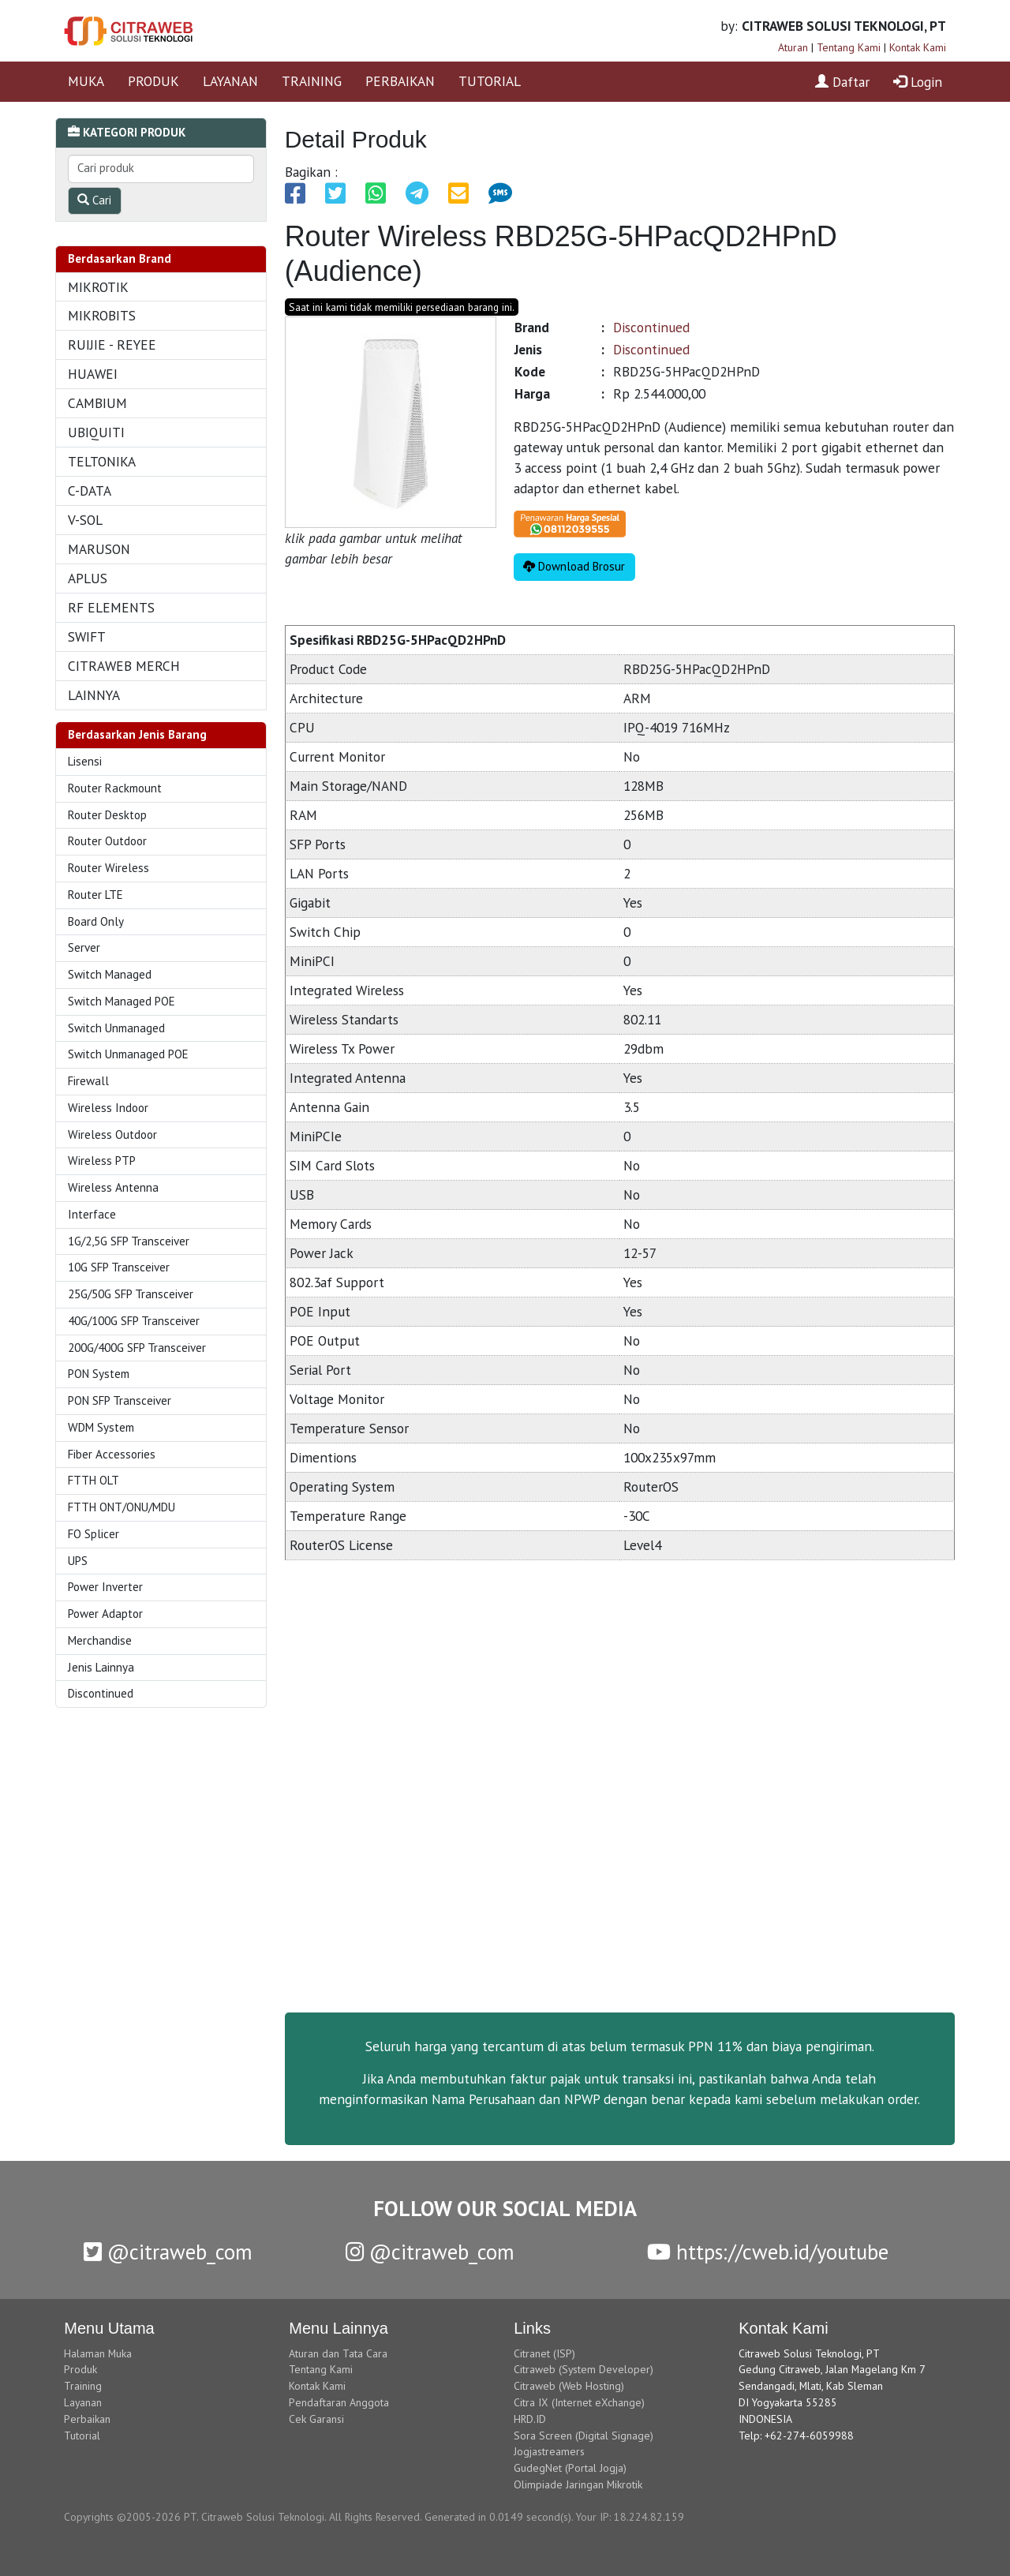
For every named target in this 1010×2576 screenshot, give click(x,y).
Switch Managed (110, 974)
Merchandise (100, 1640)
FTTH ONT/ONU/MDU (121, 1507)
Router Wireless (108, 867)
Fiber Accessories (111, 1454)
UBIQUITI (96, 432)
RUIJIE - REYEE (112, 344)
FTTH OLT (93, 1480)
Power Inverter (105, 1586)
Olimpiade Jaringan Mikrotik (578, 2484)
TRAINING (312, 81)
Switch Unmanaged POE (128, 1053)
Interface (92, 1214)
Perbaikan (87, 2419)
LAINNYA (94, 695)
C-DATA (89, 490)
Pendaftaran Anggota (339, 2402)
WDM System (101, 1427)
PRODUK (153, 81)
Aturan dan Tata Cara (338, 2353)
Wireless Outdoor (112, 1134)
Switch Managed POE (121, 1001)
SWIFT (87, 636)
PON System (98, 1373)
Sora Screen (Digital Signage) (583, 2435)
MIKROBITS (102, 315)
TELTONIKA (102, 461)
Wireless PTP (102, 1160)
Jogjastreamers (549, 2451)
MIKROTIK (98, 287)
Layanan (83, 2402)
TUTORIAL (489, 81)
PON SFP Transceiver (119, 1400)
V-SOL (85, 520)
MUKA (86, 81)
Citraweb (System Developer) (583, 2369)
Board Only (96, 921)
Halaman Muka (98, 2353)
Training (83, 2386)
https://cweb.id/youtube (767, 2251)
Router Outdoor (107, 840)
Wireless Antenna (113, 1187)
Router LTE (95, 894)
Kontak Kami (917, 47)
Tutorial (82, 2435)
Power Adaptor (105, 1613)
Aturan (793, 47)
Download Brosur (574, 566)
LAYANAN (230, 81)
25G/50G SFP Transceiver (130, 1293)
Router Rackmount (115, 788)
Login (917, 82)
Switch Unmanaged (116, 1027)
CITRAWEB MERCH (124, 666)
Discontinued (100, 1693)
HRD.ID (530, 2419)
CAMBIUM (97, 403)
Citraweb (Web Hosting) (569, 2386)
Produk (80, 2369)
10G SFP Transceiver (119, 1267)
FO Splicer (93, 1533)
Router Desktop (107, 814)
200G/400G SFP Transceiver (137, 1347)
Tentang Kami (849, 47)
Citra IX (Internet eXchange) (579, 2402)
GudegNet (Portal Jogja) (570, 2468)
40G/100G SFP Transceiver (134, 1320)
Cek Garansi (316, 2419)
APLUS (87, 578)
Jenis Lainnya (101, 1667)
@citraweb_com (168, 2251)
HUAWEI (93, 374)
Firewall (88, 1080)
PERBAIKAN (400, 81)
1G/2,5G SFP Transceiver (128, 1241)
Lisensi (85, 761)
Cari (94, 200)
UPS (78, 1560)
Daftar (842, 82)
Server (84, 947)
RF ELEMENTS (111, 607)
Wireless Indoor (108, 1107)
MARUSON (99, 549)
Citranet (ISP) (544, 2353)
